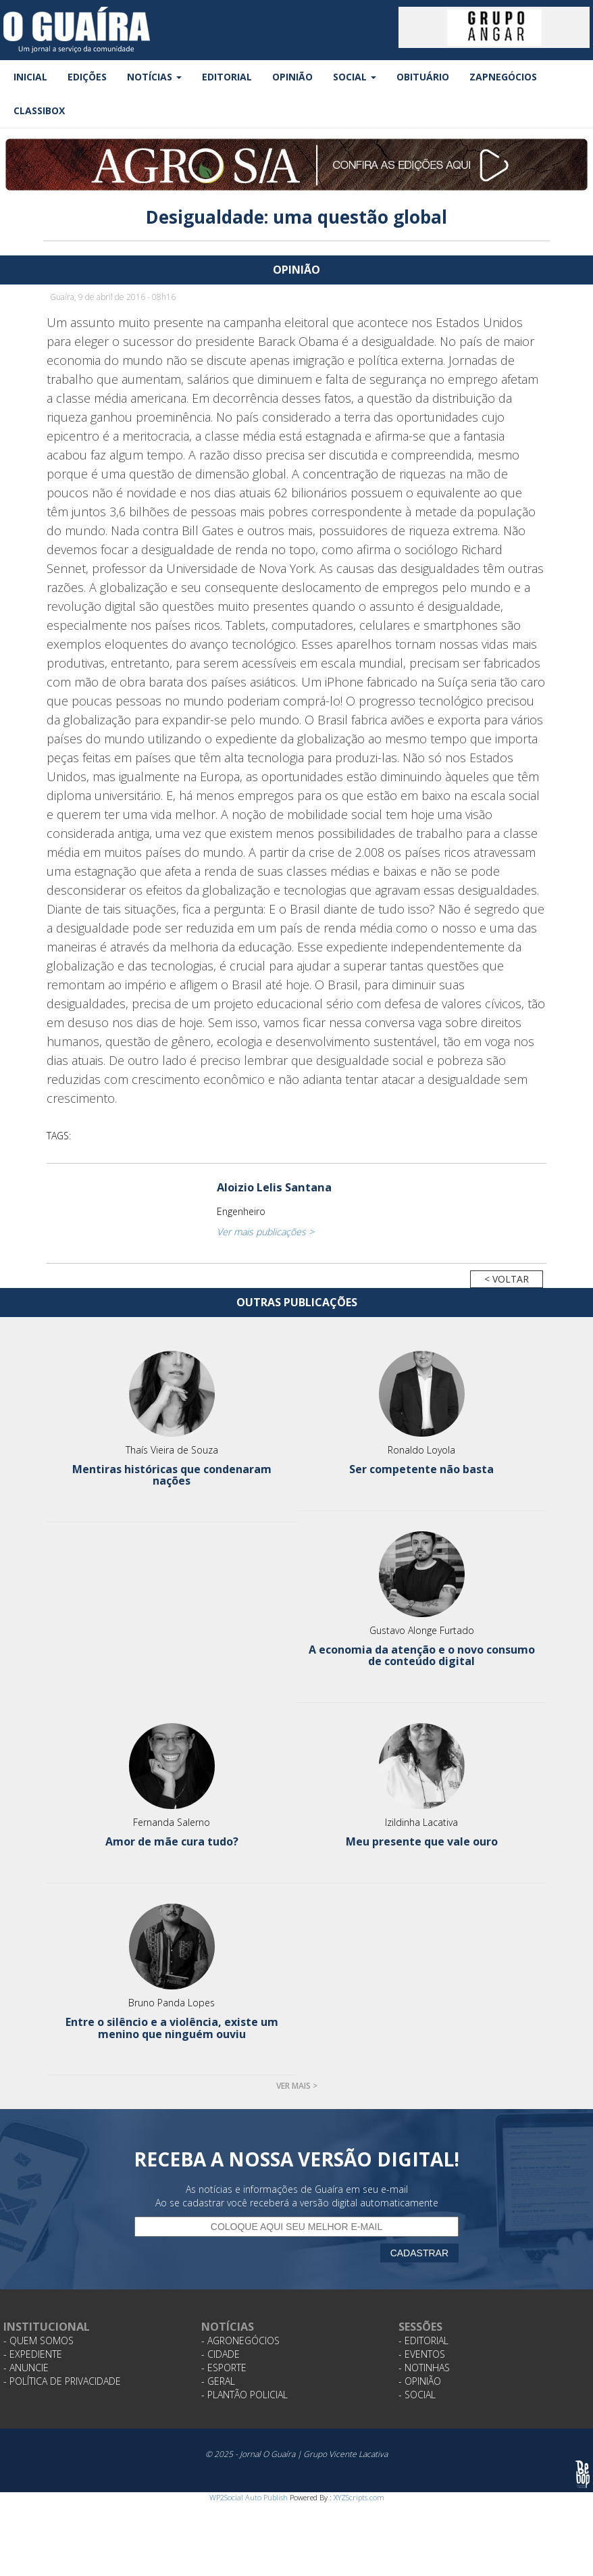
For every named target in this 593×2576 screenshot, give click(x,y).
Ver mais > (296, 2085)
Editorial (227, 76)
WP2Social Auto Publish (248, 2497)
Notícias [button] (154, 76)
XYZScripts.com (359, 2497)
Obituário (422, 76)
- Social (417, 2394)
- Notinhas (424, 2367)
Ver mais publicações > (265, 1231)
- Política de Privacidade (62, 2381)
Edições (87, 76)
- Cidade (220, 2354)
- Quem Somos (38, 2340)
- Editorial (423, 2340)
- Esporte (224, 2367)
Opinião (292, 76)
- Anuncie (26, 2367)
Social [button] (354, 76)
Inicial (30, 76)
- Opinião (419, 2381)
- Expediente (32, 2354)
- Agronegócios (240, 2340)
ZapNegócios (503, 76)
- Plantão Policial (244, 2394)
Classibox (39, 110)
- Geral (218, 2381)
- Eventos (421, 2354)
